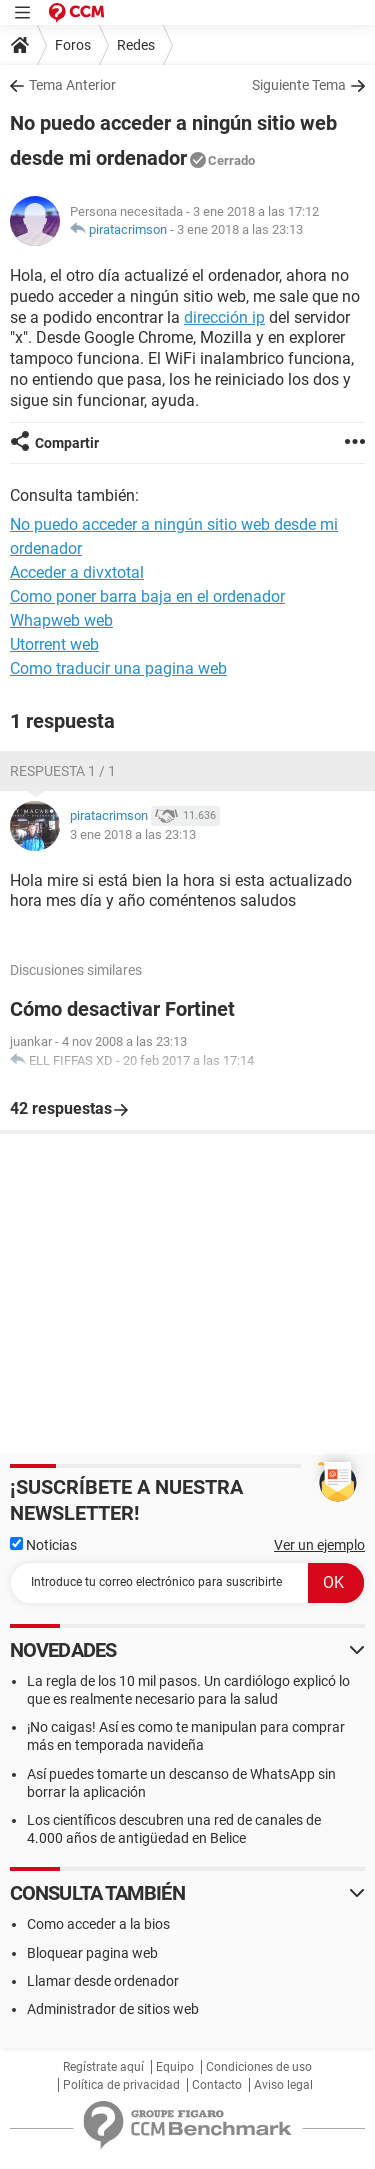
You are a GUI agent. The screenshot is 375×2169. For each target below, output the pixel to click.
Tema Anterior (72, 85)
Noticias (43, 1545)
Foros (73, 45)
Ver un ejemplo (319, 1545)
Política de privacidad (121, 2085)
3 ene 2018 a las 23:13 (240, 229)
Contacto (217, 2085)
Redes (136, 45)
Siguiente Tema (299, 85)
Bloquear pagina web (92, 1953)
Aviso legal (283, 2085)
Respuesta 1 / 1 (63, 771)
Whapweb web (61, 620)
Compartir (67, 443)
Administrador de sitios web (113, 2009)
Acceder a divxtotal (77, 572)
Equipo (175, 2067)
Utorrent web (54, 644)
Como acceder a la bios (98, 1924)
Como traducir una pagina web (118, 668)
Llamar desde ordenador (103, 1981)
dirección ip (224, 317)
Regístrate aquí (103, 2067)
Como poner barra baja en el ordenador (147, 596)
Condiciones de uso (259, 2067)
